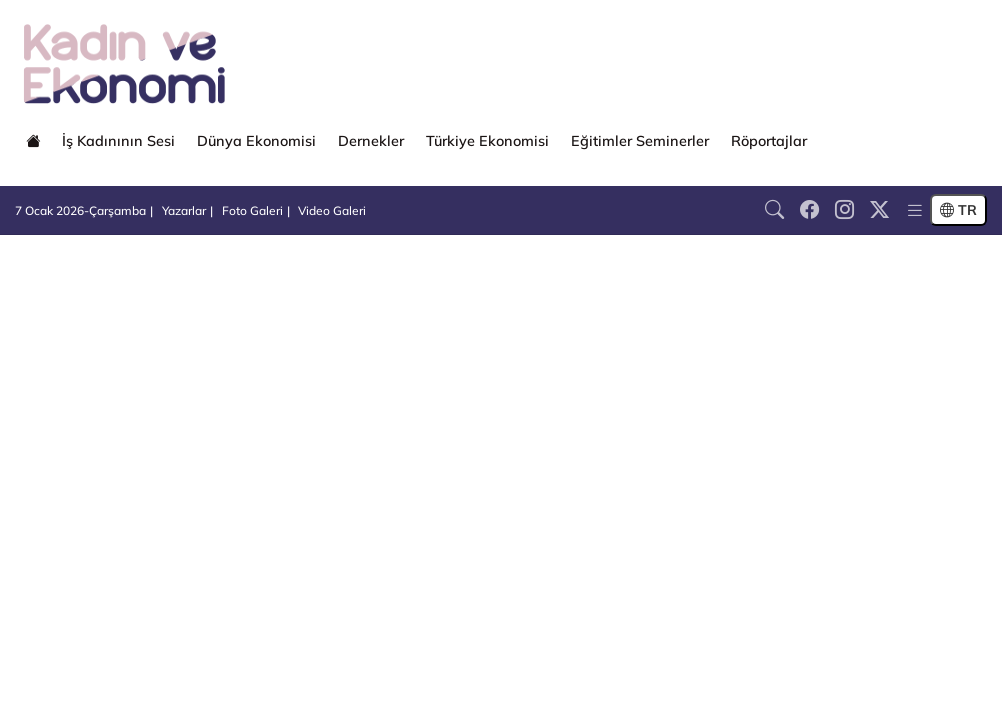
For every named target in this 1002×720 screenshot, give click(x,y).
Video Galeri (332, 210)
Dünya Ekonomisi (256, 141)
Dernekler (371, 141)
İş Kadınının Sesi (118, 141)
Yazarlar (184, 210)
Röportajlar (769, 141)
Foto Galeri (252, 210)
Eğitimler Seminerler (640, 141)
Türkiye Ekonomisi (487, 141)
